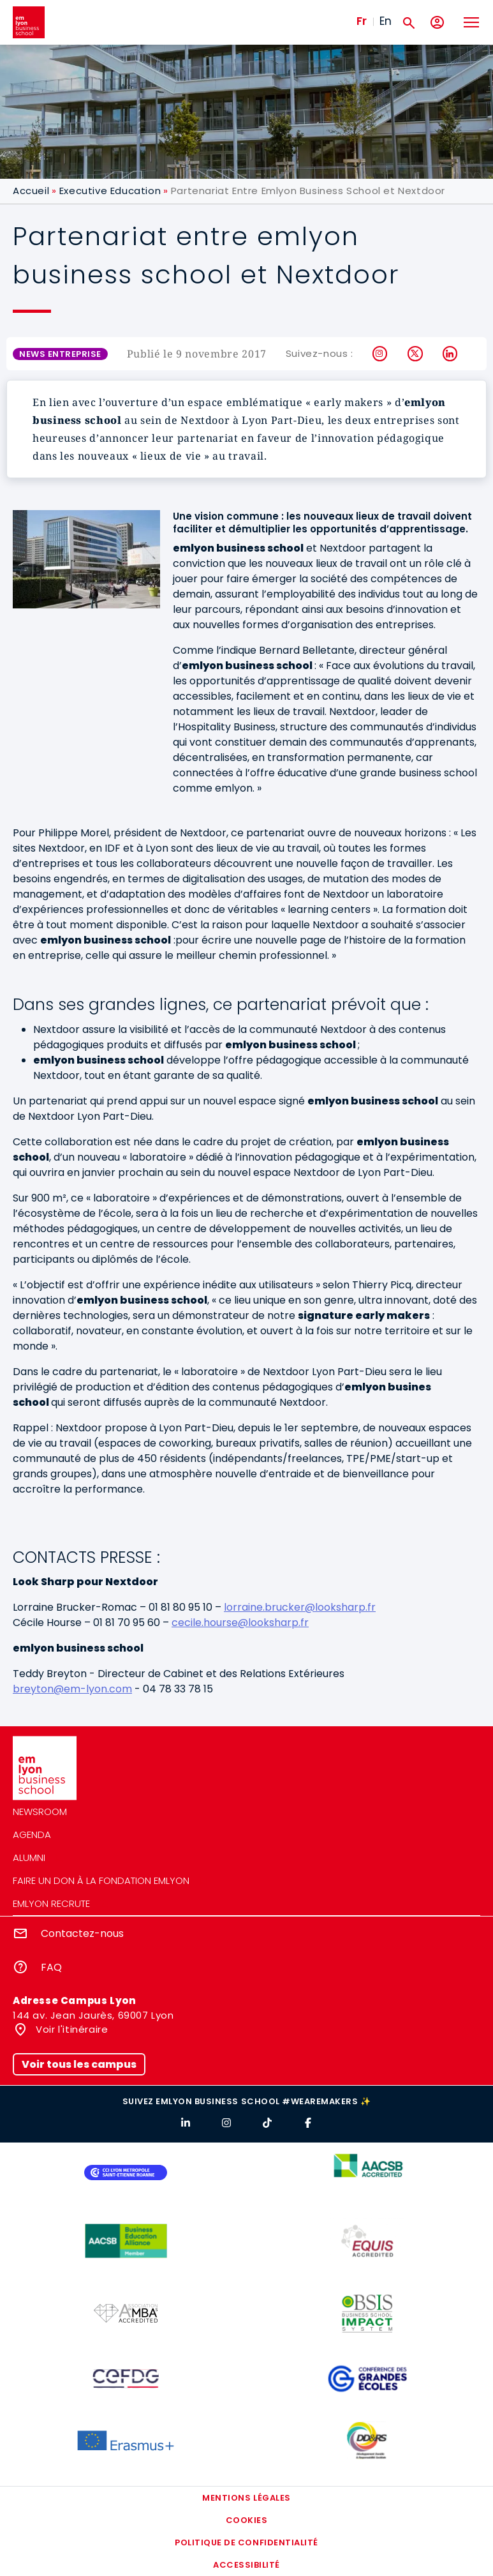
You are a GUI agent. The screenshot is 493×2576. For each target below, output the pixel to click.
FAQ (51, 1967)
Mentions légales (246, 2498)
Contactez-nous (82, 1933)
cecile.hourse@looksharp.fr (240, 1622)
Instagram (380, 353)
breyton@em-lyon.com (72, 1689)
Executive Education (110, 190)
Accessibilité (246, 2565)
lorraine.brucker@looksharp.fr (300, 1607)
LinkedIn (451, 353)
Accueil (31, 190)
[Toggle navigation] (470, 22)
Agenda (32, 1834)
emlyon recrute (51, 1903)
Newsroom (40, 1811)
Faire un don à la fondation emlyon (101, 1880)
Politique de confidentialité (246, 2542)
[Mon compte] (437, 22)
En (385, 21)
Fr (362, 21)
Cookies (247, 2520)
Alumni (29, 1857)
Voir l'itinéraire (70, 2029)
